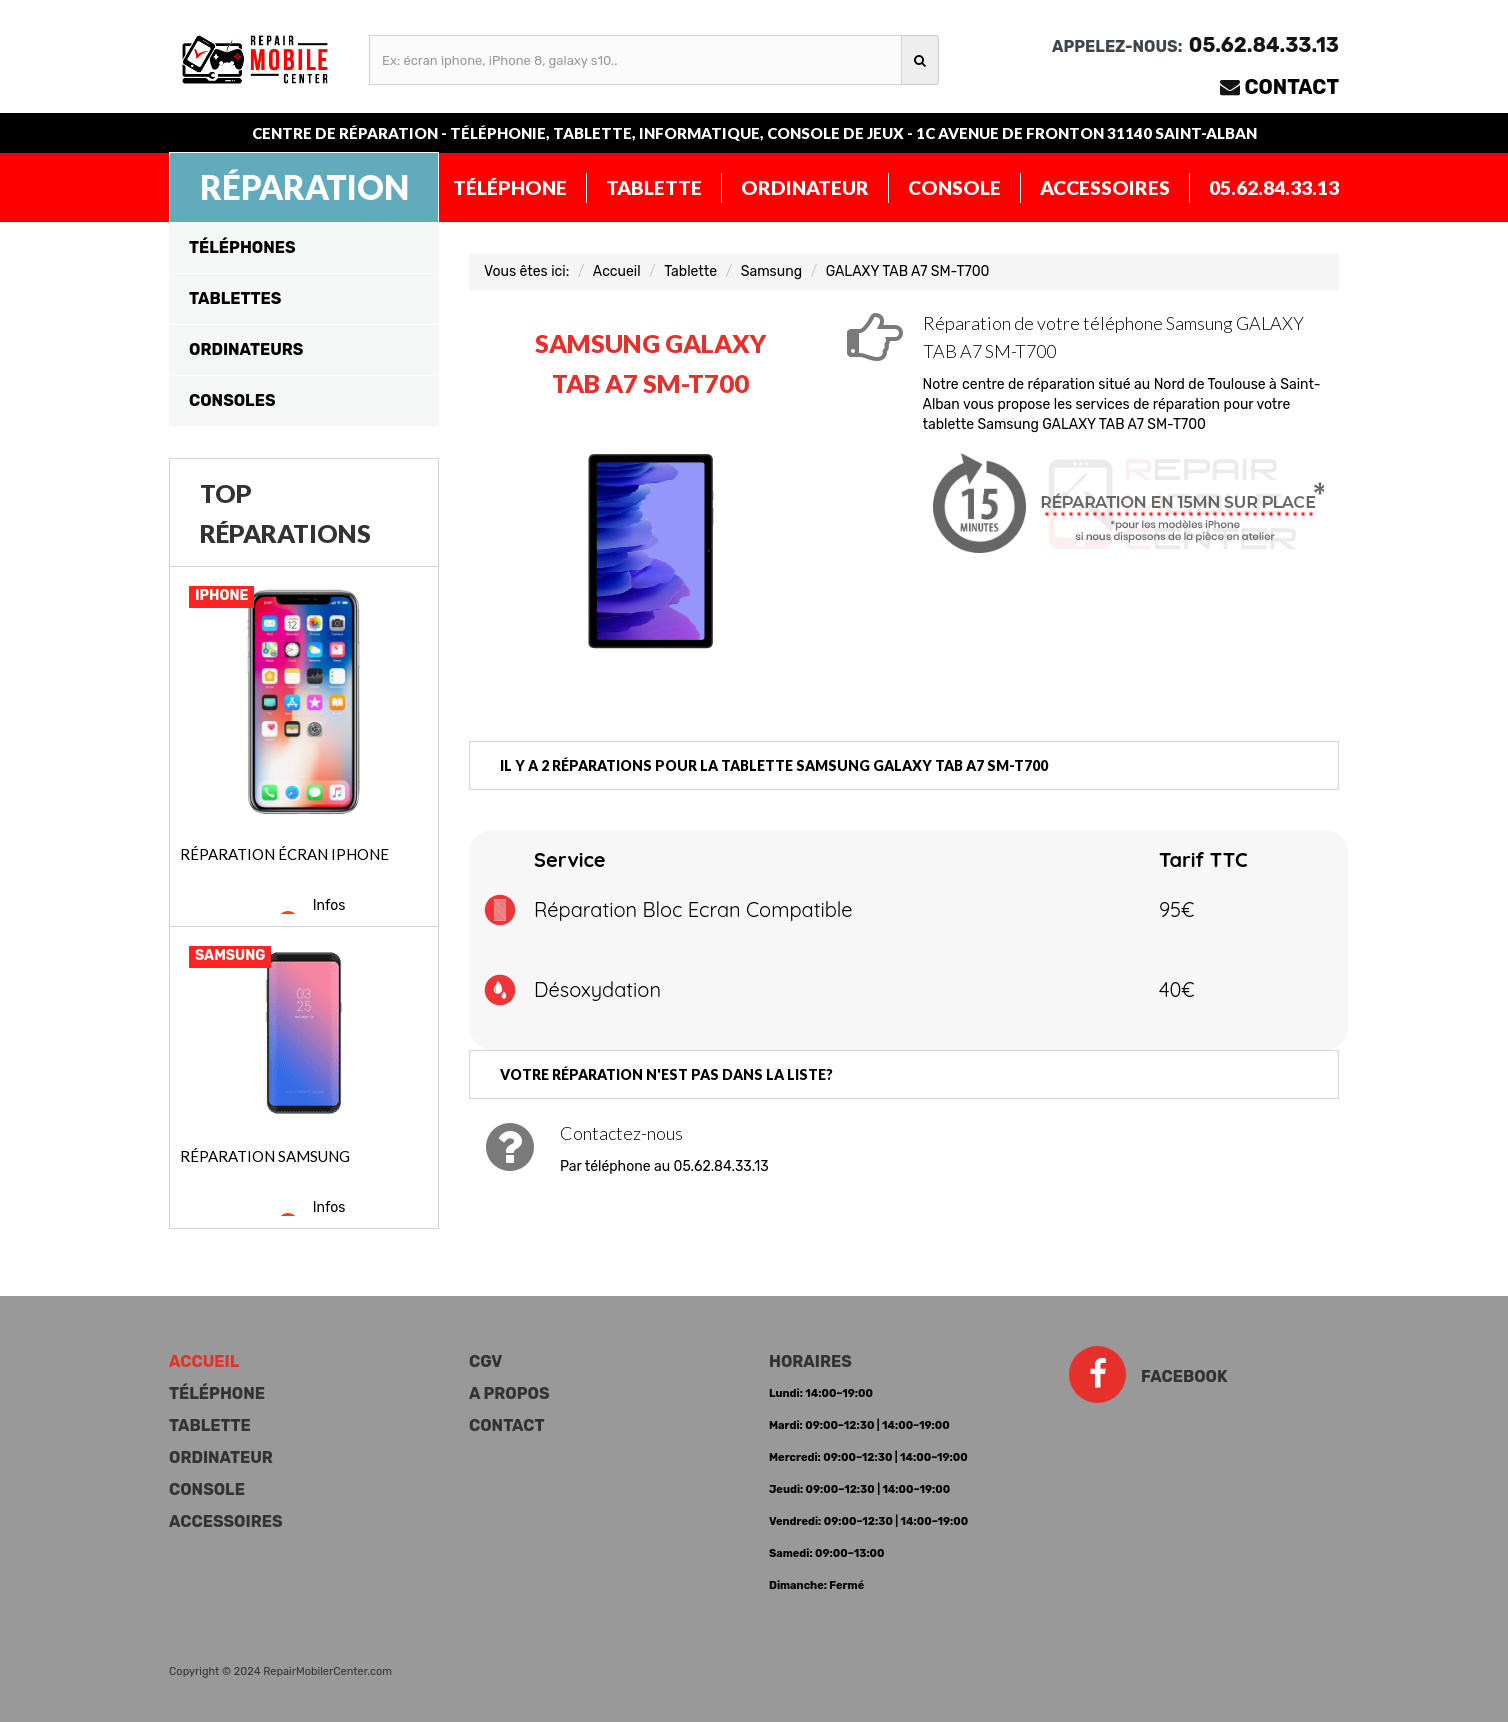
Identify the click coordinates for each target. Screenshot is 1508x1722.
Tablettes (235, 298)
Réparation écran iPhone (284, 854)
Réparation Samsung (265, 1156)
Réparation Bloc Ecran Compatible (693, 909)
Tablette (654, 187)
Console (954, 187)
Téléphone (510, 187)
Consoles (232, 400)
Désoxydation (597, 989)
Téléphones (242, 247)
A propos (509, 1393)
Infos (329, 905)
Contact (1292, 87)
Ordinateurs (246, 349)
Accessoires (1105, 187)
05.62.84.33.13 (1274, 187)
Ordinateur (805, 187)
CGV (485, 1361)
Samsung (771, 271)
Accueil (617, 271)
